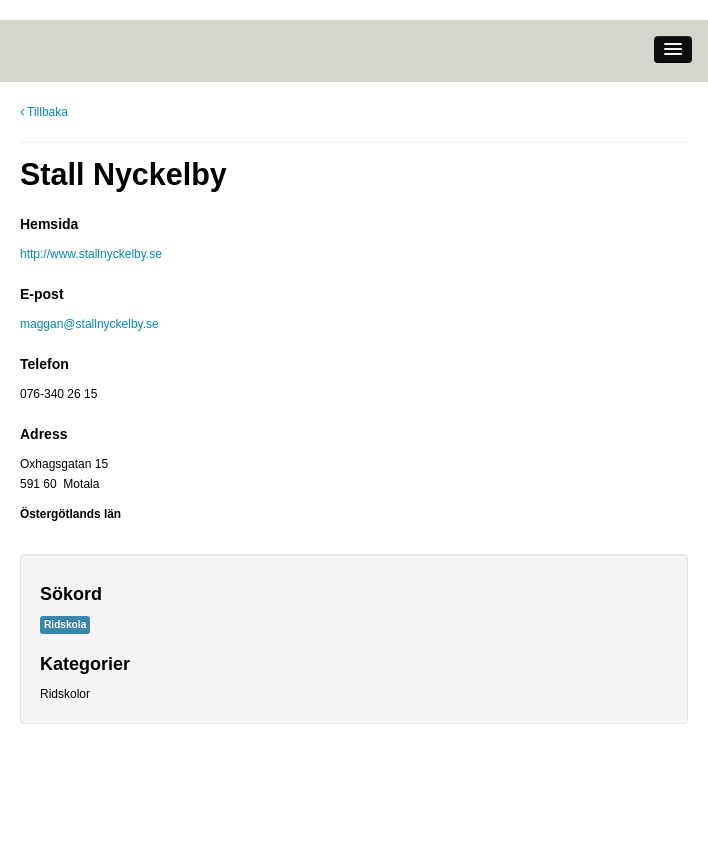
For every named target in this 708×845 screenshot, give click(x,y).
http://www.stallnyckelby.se (91, 254)
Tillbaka (44, 112)
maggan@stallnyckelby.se (89, 324)
